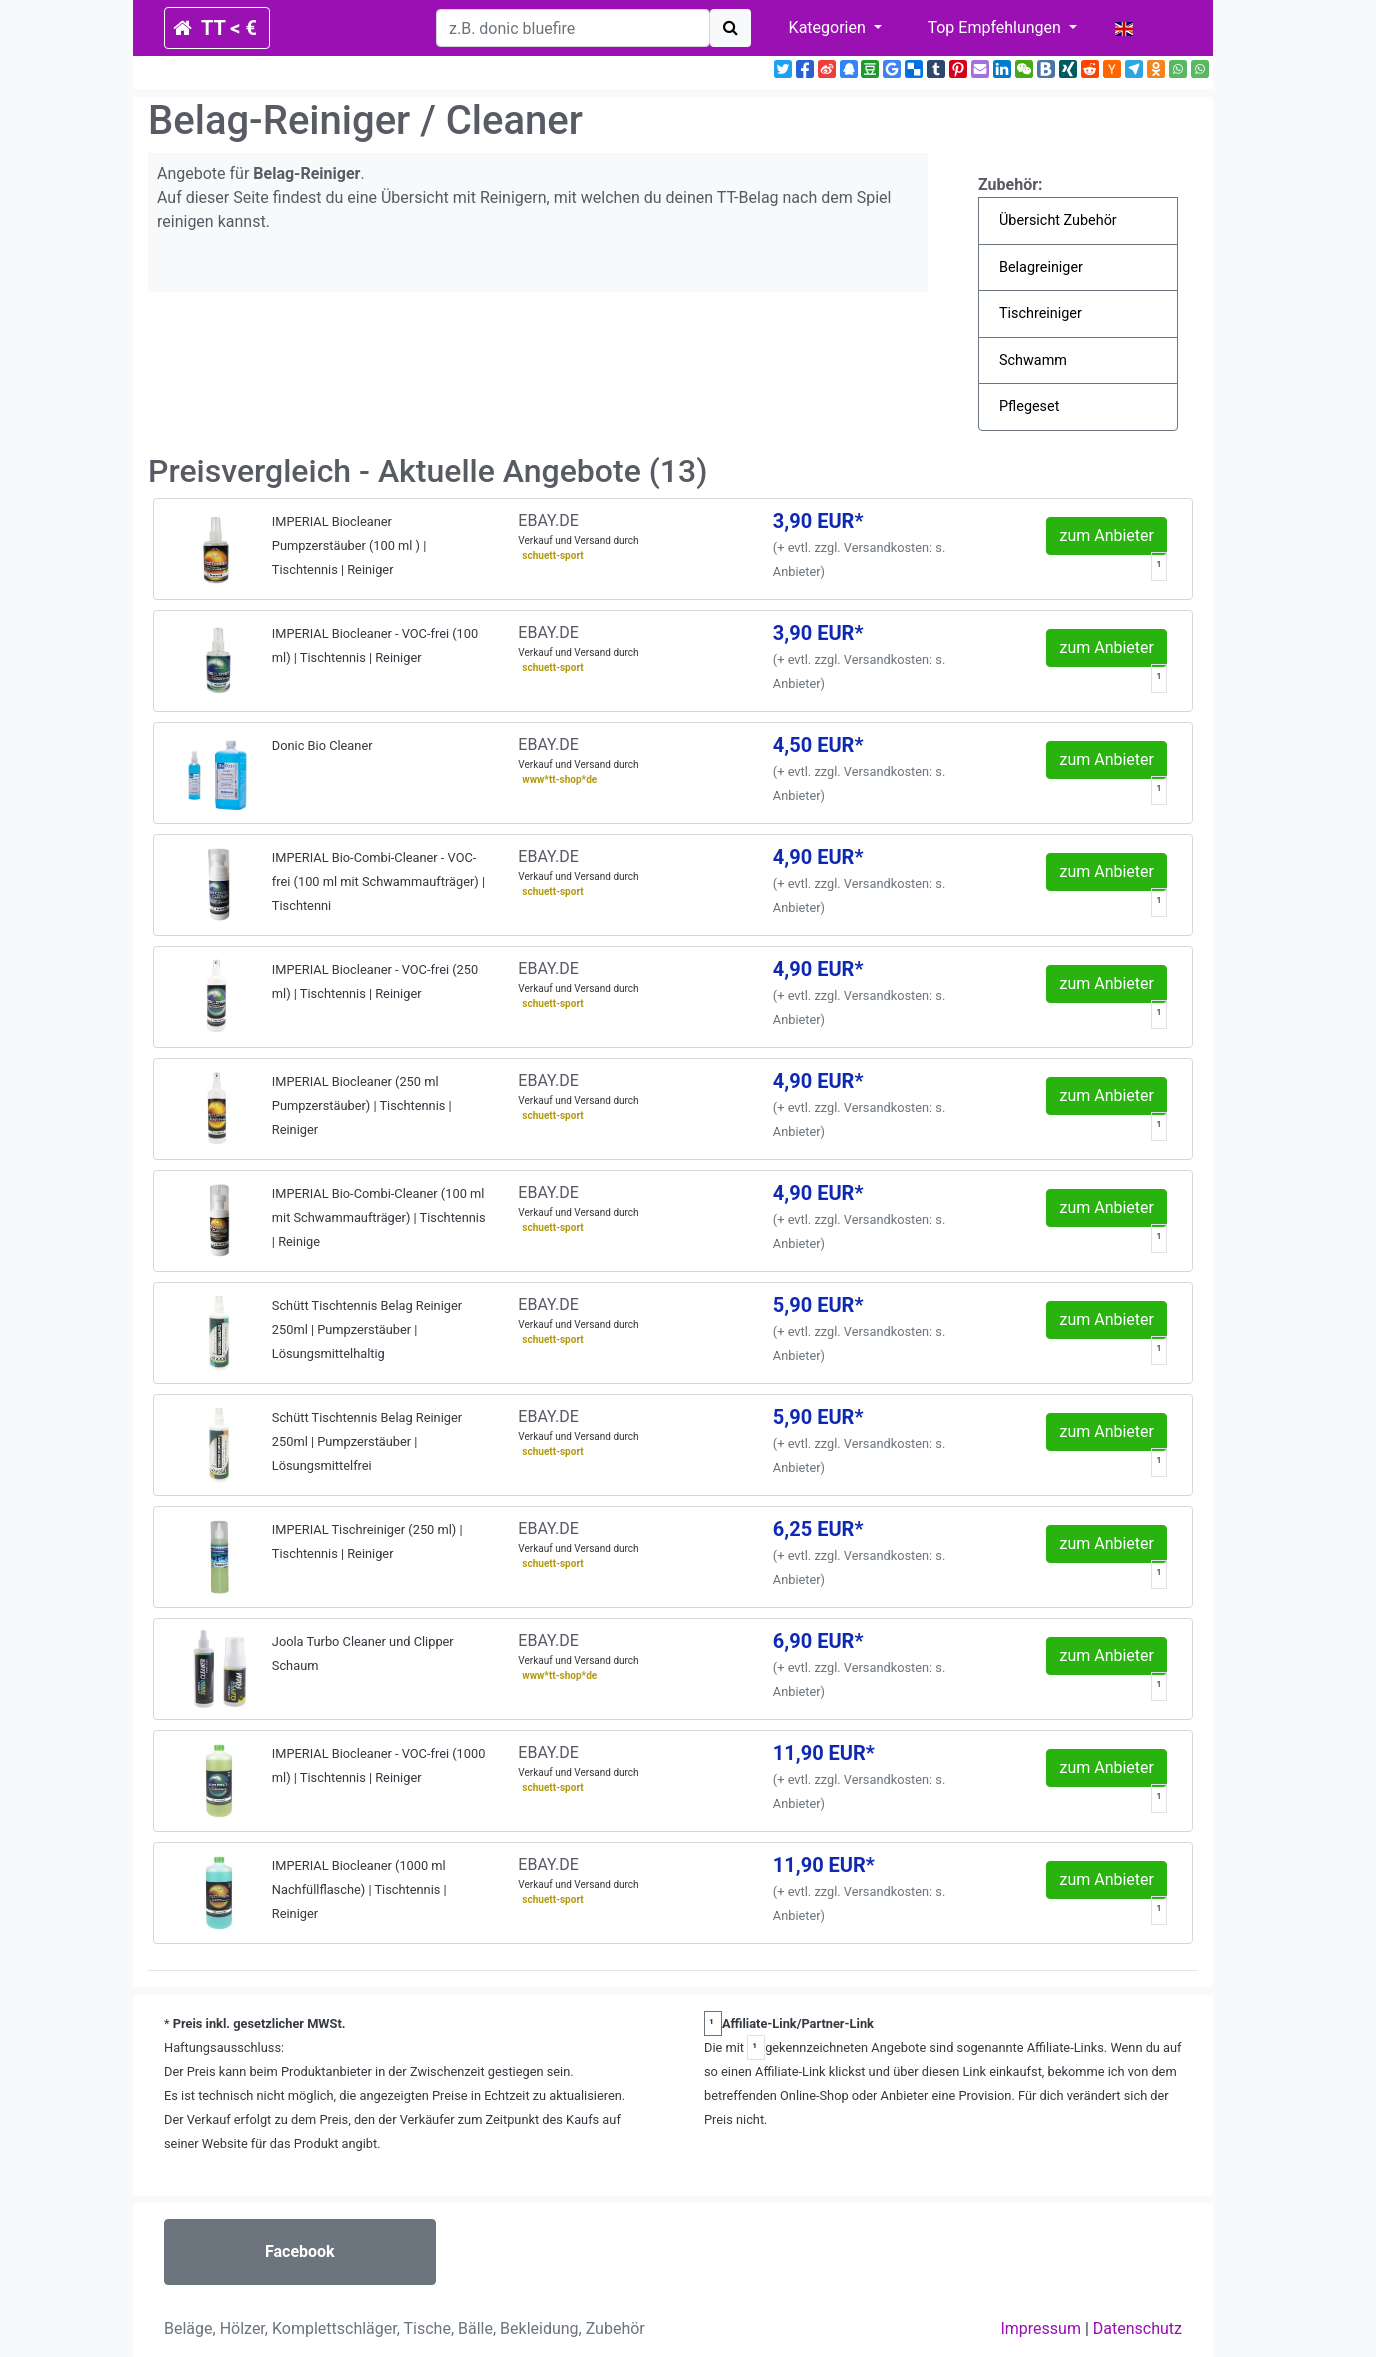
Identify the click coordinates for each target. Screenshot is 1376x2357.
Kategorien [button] (829, 27)
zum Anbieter (1106, 535)
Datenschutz (1137, 2328)
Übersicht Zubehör (1058, 220)
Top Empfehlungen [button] (995, 27)
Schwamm (1033, 360)
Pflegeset (1029, 406)
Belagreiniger (1041, 267)
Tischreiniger (1040, 313)
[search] (573, 28)
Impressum (1040, 2328)
